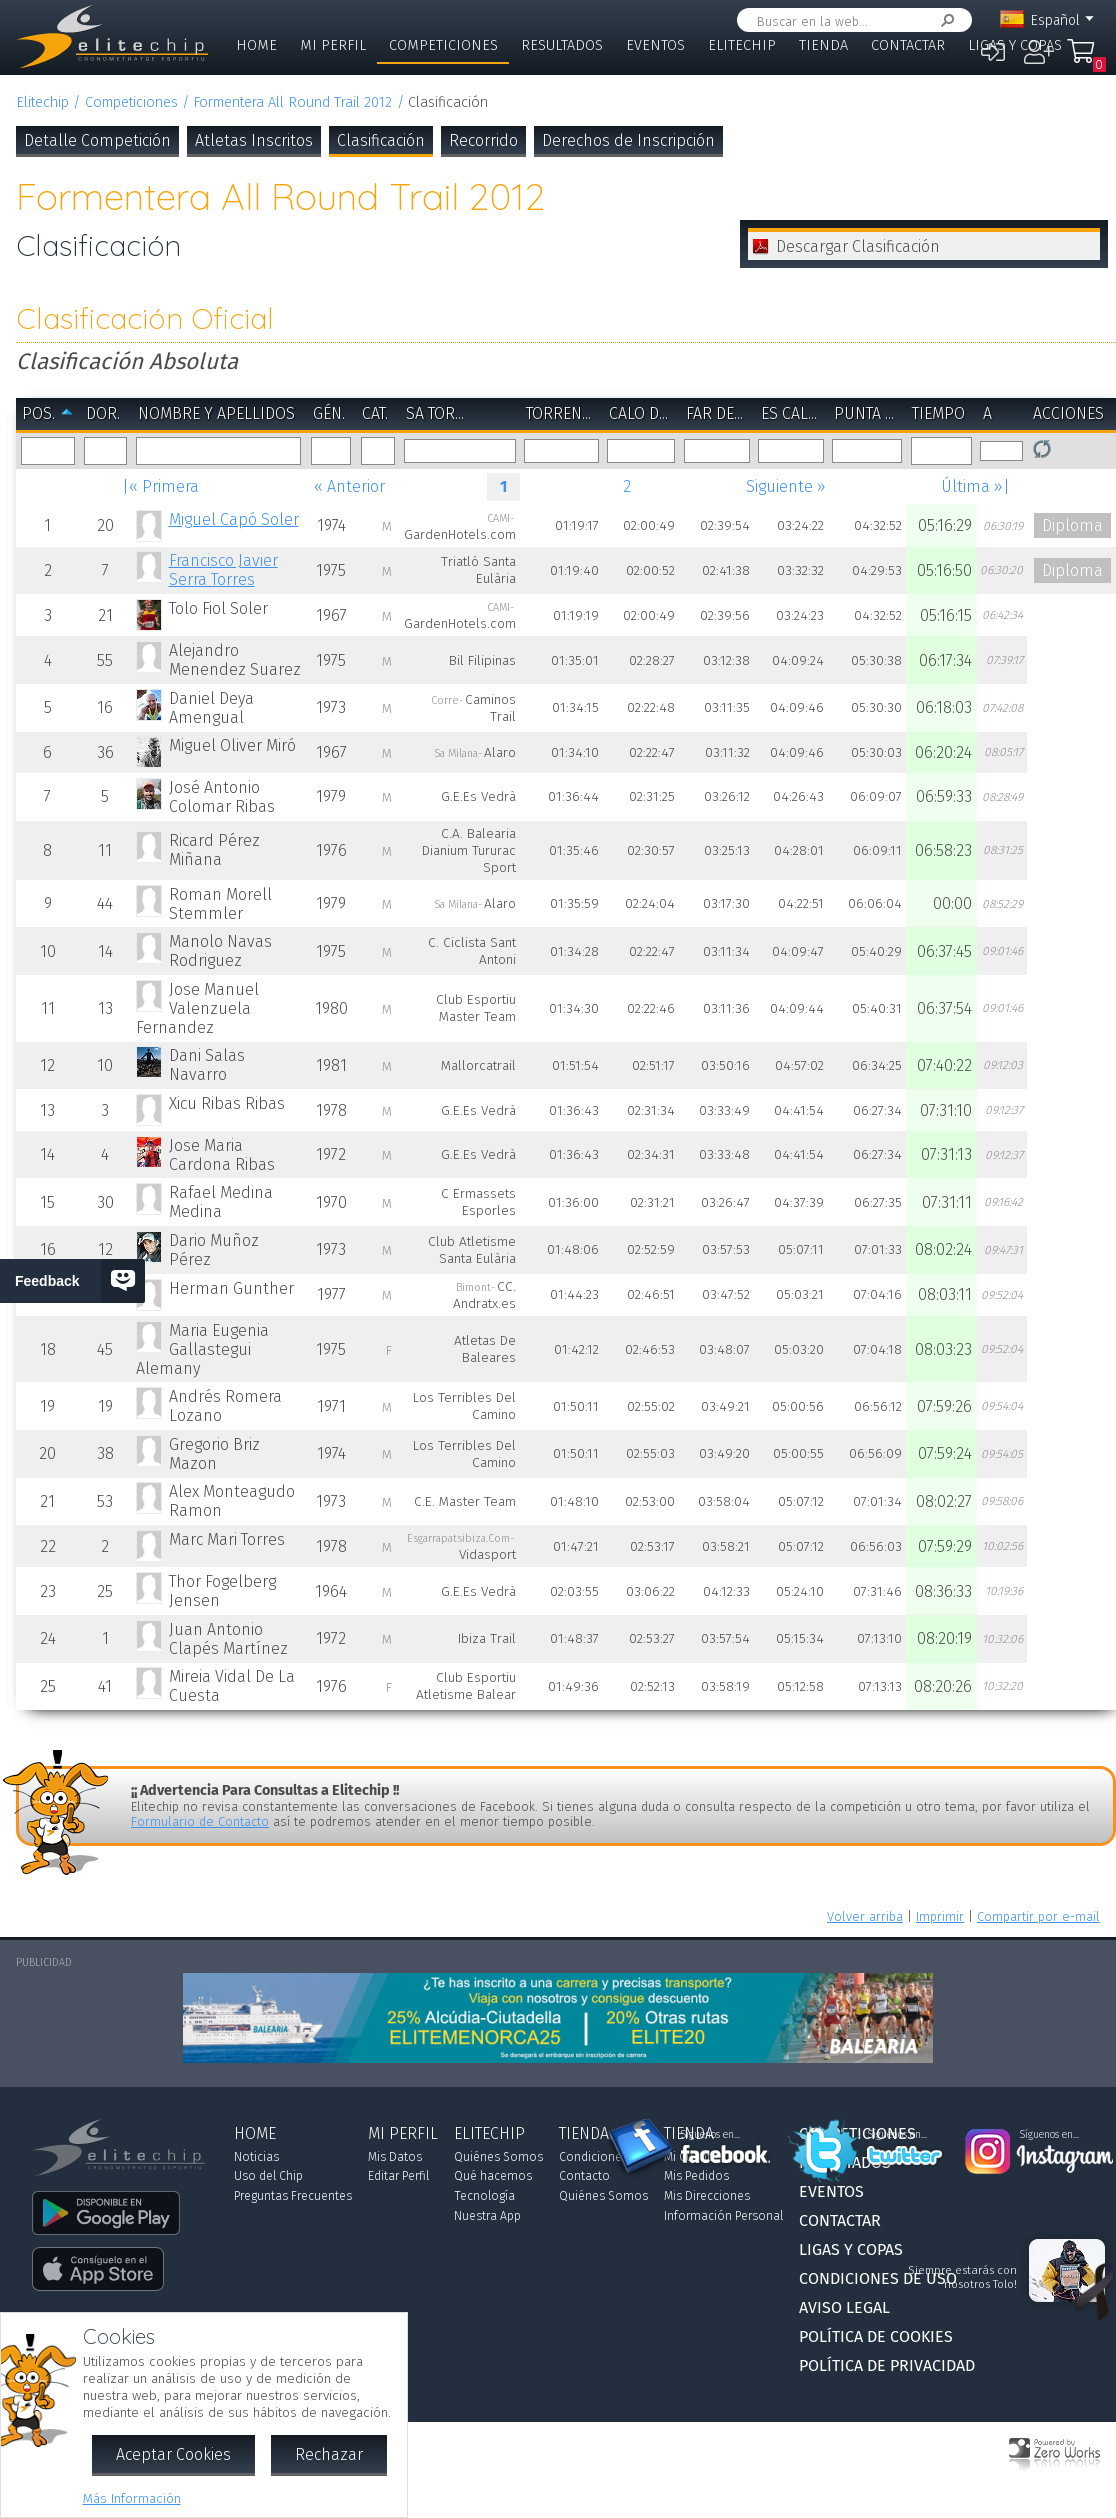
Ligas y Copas (1015, 45)
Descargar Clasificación (858, 246)
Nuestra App (487, 2216)
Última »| (975, 486)
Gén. (329, 413)
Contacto (584, 2176)
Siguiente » (786, 486)
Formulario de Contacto (200, 1821)
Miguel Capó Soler (234, 519)
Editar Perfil (398, 2176)
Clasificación (381, 140)
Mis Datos (395, 2157)
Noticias (256, 2157)
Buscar (944, 20)
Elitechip (742, 45)
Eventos (655, 45)
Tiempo (938, 413)
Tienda (823, 45)
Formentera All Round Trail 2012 (292, 102)
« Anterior (349, 486)
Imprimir (940, 1916)
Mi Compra (1081, 60)
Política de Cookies (876, 2336)
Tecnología (484, 2196)
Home (256, 45)
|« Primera (160, 486)
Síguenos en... (710, 2135)
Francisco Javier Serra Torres (223, 570)
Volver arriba (865, 1916)
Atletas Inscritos (254, 140)
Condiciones (593, 2157)
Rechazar (329, 2454)
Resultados (562, 45)
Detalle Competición (97, 140)
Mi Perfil (333, 45)
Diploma (1072, 525)
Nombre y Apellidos (216, 413)
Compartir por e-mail (1038, 1916)
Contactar (908, 45)
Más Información (132, 2498)
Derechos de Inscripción (628, 140)
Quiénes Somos (498, 2157)
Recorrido (483, 140)
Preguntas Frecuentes (293, 2196)
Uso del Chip (268, 2176)
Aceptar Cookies (173, 2454)
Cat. (375, 413)
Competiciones (443, 45)
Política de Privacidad (887, 2365)
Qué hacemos (493, 2176)
